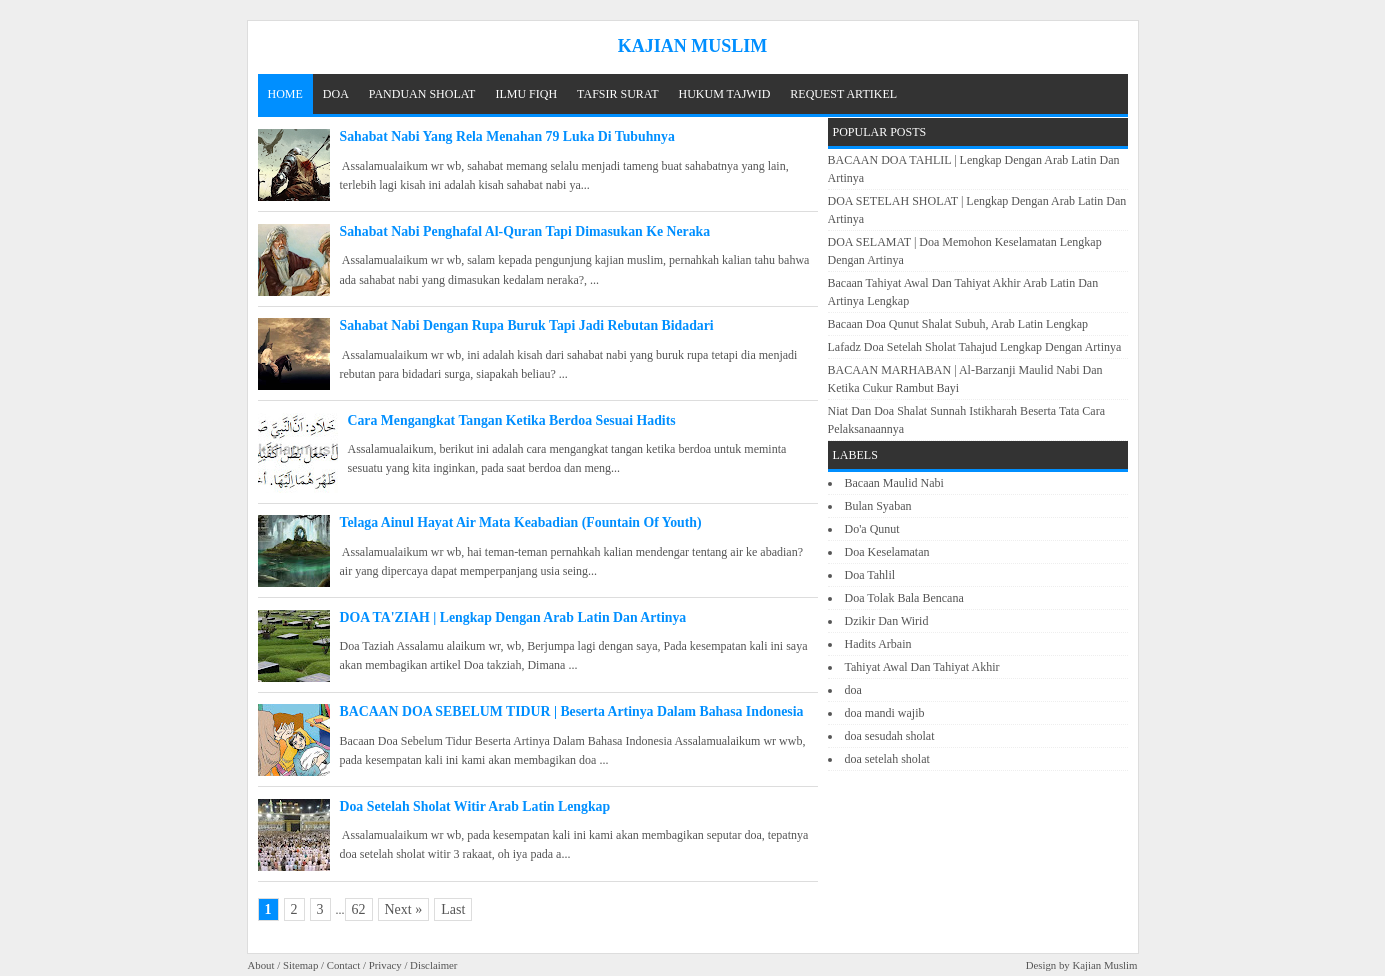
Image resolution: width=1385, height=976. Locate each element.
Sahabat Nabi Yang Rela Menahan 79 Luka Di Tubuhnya (507, 136)
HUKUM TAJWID (725, 94)
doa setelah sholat (887, 759)
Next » (404, 909)
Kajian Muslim (1104, 965)
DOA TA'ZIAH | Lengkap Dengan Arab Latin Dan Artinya (513, 617)
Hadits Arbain (878, 644)
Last (453, 909)
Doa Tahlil (870, 575)
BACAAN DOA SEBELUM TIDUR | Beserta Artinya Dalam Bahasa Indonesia (572, 711)
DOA (336, 94)
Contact (344, 965)
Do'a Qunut (872, 529)
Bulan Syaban (878, 506)
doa (853, 690)
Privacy (385, 965)
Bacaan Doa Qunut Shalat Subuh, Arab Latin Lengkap (958, 324)
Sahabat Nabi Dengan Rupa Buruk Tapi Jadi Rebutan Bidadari (527, 325)
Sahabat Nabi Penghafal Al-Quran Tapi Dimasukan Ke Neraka (525, 231)
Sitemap (300, 965)
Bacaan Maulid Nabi (894, 483)
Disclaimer (433, 965)
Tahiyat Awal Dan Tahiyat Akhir (922, 667)
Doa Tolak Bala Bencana (904, 598)
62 (359, 909)
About (261, 965)
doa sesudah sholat (890, 736)
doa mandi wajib (885, 713)
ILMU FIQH (526, 94)
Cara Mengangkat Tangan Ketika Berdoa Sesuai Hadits (512, 420)
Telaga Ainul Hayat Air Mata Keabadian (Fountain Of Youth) (521, 522)
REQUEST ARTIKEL (843, 94)
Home (285, 94)
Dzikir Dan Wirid (887, 621)
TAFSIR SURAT (617, 94)
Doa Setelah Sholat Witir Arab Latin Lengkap (475, 806)
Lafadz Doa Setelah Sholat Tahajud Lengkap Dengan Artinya (975, 347)
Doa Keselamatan (887, 552)
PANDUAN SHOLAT (422, 94)
